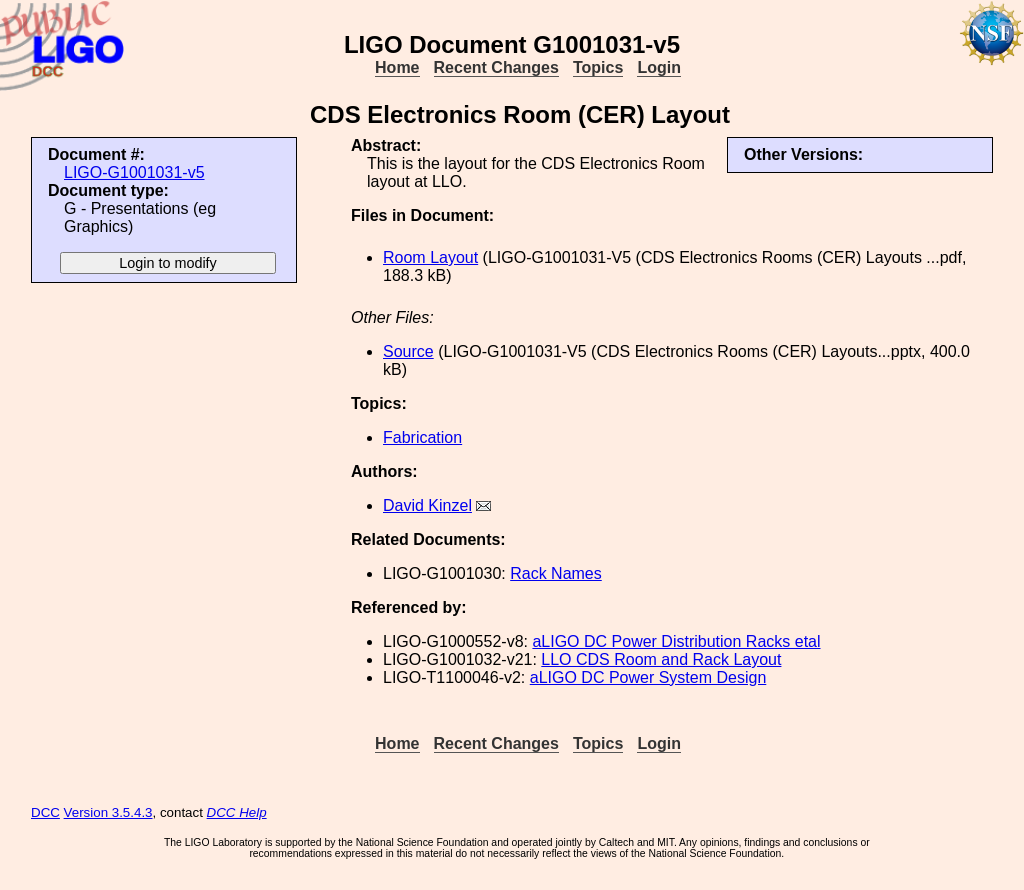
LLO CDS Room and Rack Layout (661, 659)
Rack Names (556, 573)
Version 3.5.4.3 (108, 812)
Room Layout (430, 257)
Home (397, 67)
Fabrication (422, 437)
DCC (45, 812)
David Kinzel (427, 505)
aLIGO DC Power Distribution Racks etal (676, 641)
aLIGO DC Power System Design (648, 677)
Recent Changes (496, 67)
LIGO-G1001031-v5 (134, 172)
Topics (598, 67)
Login (659, 67)
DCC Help (237, 812)
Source (408, 351)
